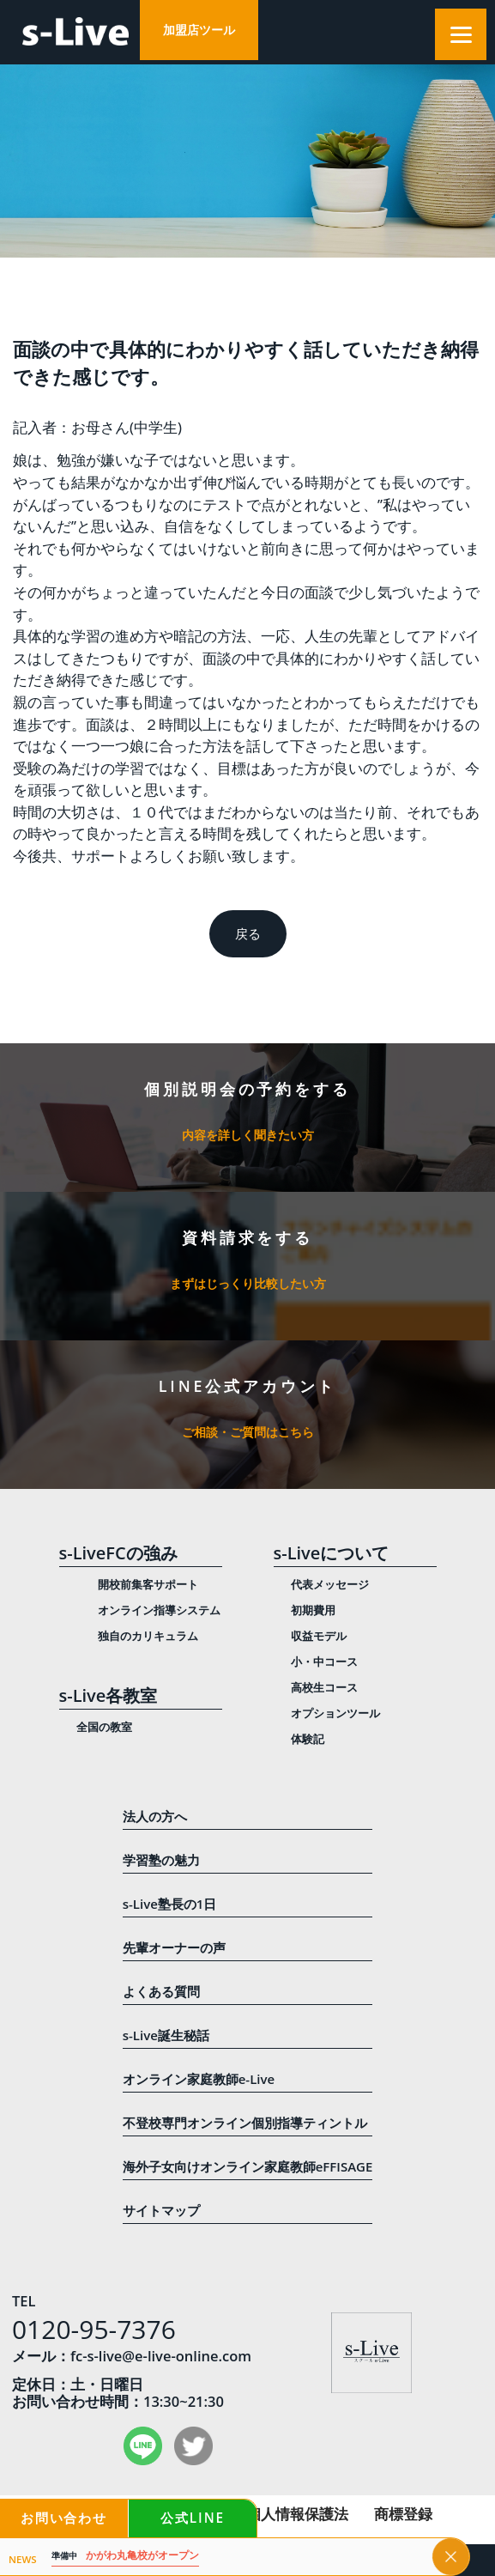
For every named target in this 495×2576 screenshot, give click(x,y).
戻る (248, 934)
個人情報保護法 (297, 2514)
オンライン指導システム (159, 1610)
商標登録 (403, 2514)
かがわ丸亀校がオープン (125, 2556)
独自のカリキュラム (148, 1635)
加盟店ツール (199, 29)
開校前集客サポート (148, 1584)
